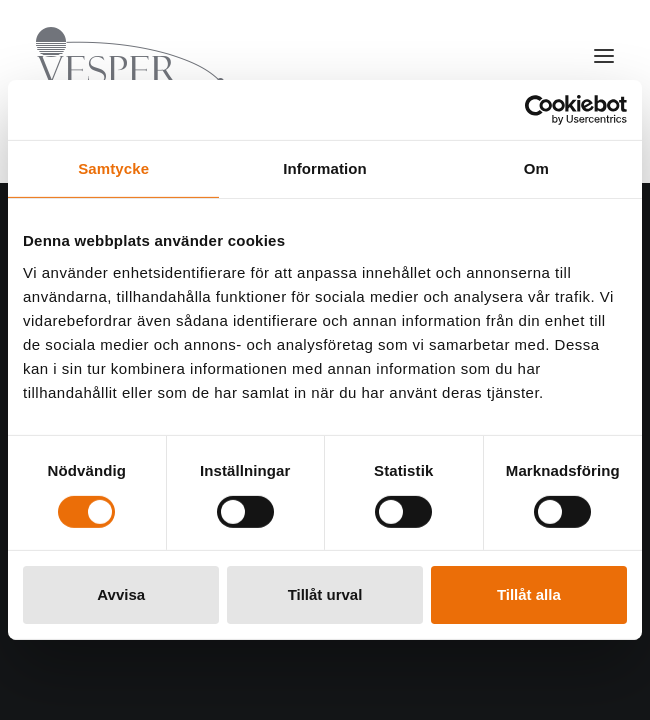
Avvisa (121, 594)
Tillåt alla (529, 594)
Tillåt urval (325, 594)
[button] (604, 56)
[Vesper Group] (130, 56)
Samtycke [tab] (113, 168)
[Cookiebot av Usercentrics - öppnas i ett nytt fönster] (539, 110)
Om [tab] (536, 168)
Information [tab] (325, 168)
